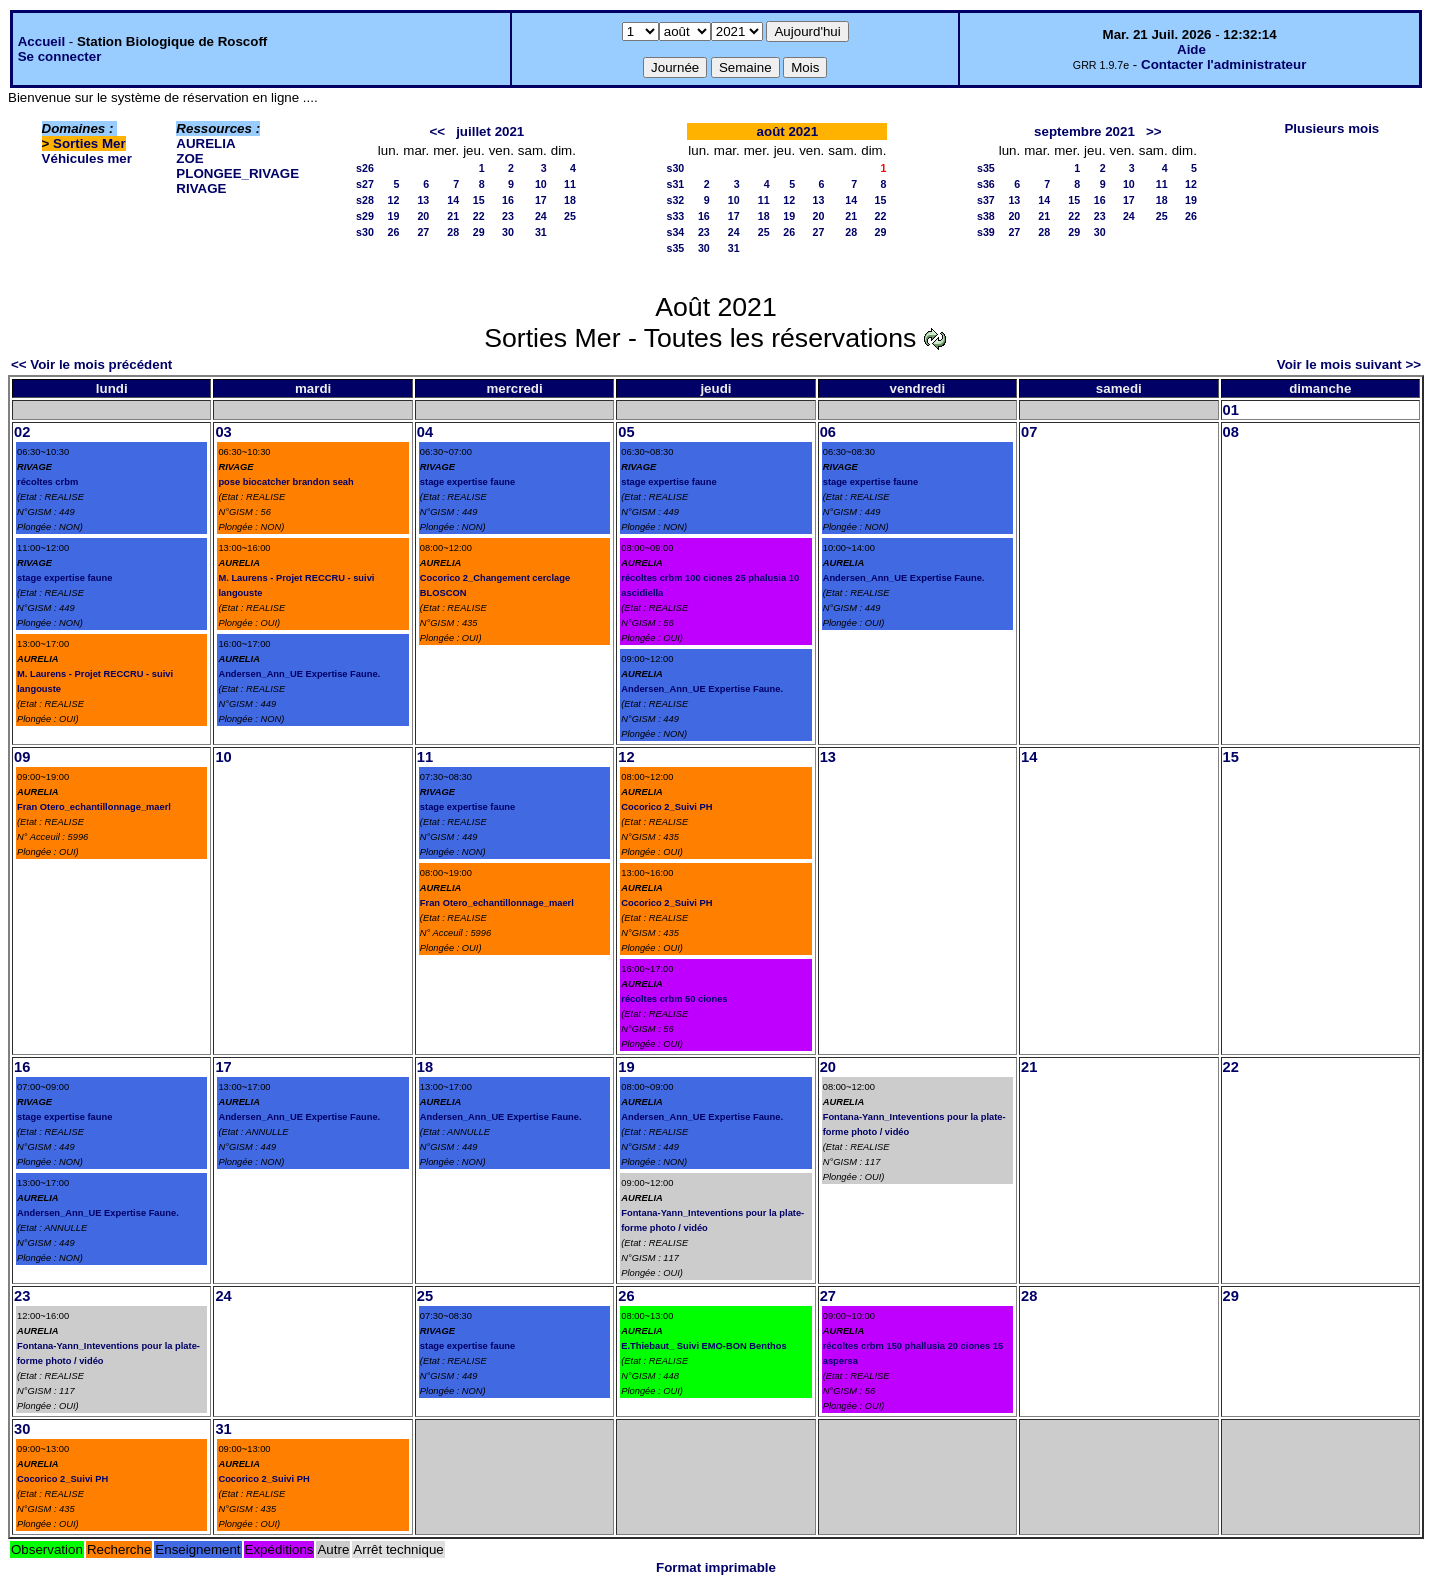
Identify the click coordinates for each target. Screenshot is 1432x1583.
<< (437, 131)
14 (453, 200)
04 (425, 432)
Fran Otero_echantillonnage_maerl (94, 807)
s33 (676, 216)
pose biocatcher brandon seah (285, 482)
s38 (986, 216)
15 (479, 200)
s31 (676, 184)
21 (453, 216)
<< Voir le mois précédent (91, 364)
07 (1029, 432)
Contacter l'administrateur (1223, 64)
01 (1231, 410)
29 (479, 232)
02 (22, 432)
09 (22, 757)
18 (570, 200)
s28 (365, 200)
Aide (1191, 49)
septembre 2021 (1084, 131)
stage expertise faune (64, 578)
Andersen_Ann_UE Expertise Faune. (299, 674)
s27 (365, 184)
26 (393, 232)
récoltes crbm (47, 482)
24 (541, 216)
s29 (365, 216)
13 (423, 200)
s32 (676, 200)
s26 (365, 168)
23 (508, 216)
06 (828, 432)
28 (453, 232)
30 (508, 232)
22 (479, 216)
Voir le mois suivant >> (1349, 364)
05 (626, 432)
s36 (986, 184)
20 (423, 216)
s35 (676, 248)
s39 (986, 232)
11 (570, 184)
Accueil (41, 41)
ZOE (189, 158)
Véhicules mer (87, 158)
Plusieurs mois (1331, 128)
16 (508, 200)
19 (393, 216)
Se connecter (60, 56)
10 (541, 184)
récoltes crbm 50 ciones (674, 999)
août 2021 (788, 131)
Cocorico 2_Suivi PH (666, 807)
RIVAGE (201, 188)
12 (393, 200)
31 (541, 232)
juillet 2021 (490, 131)
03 (223, 432)
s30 (365, 232)
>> (1154, 131)
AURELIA (205, 143)
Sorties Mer (89, 143)
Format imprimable (716, 1567)
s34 (676, 232)
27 (423, 232)
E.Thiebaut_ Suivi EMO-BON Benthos (703, 1346)
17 (541, 200)
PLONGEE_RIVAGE (237, 173)
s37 (986, 200)
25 (570, 216)
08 (1231, 432)
